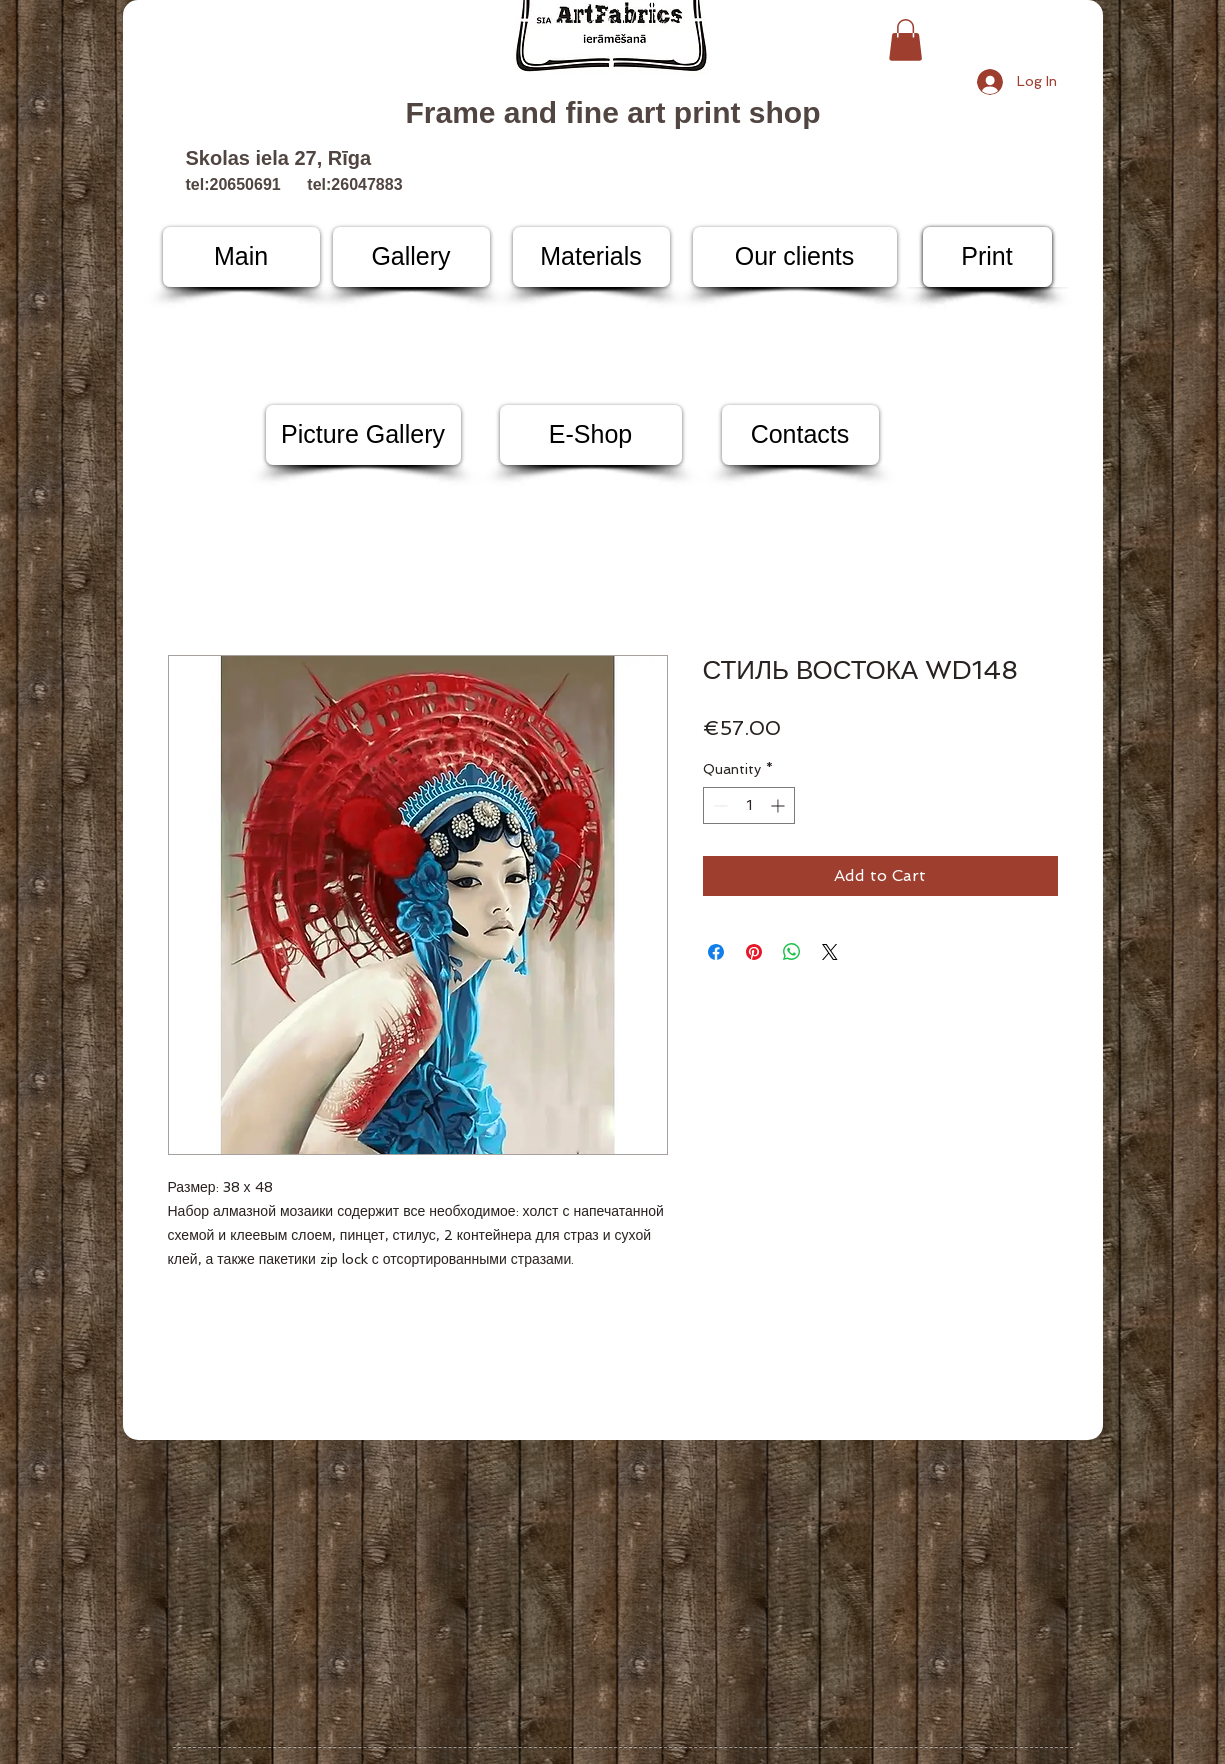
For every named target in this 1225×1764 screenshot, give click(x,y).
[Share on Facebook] (716, 952)
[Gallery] (411, 257)
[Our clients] (795, 257)
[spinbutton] (749, 805)
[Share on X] (830, 952)
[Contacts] (800, 435)
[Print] (987, 257)
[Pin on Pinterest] (754, 952)
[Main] (241, 257)
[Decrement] (718, 805)
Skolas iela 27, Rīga (279, 158)
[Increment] (779, 805)
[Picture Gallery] (363, 435)
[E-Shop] (591, 435)
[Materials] (591, 257)
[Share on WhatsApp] (792, 952)
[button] (905, 40)
